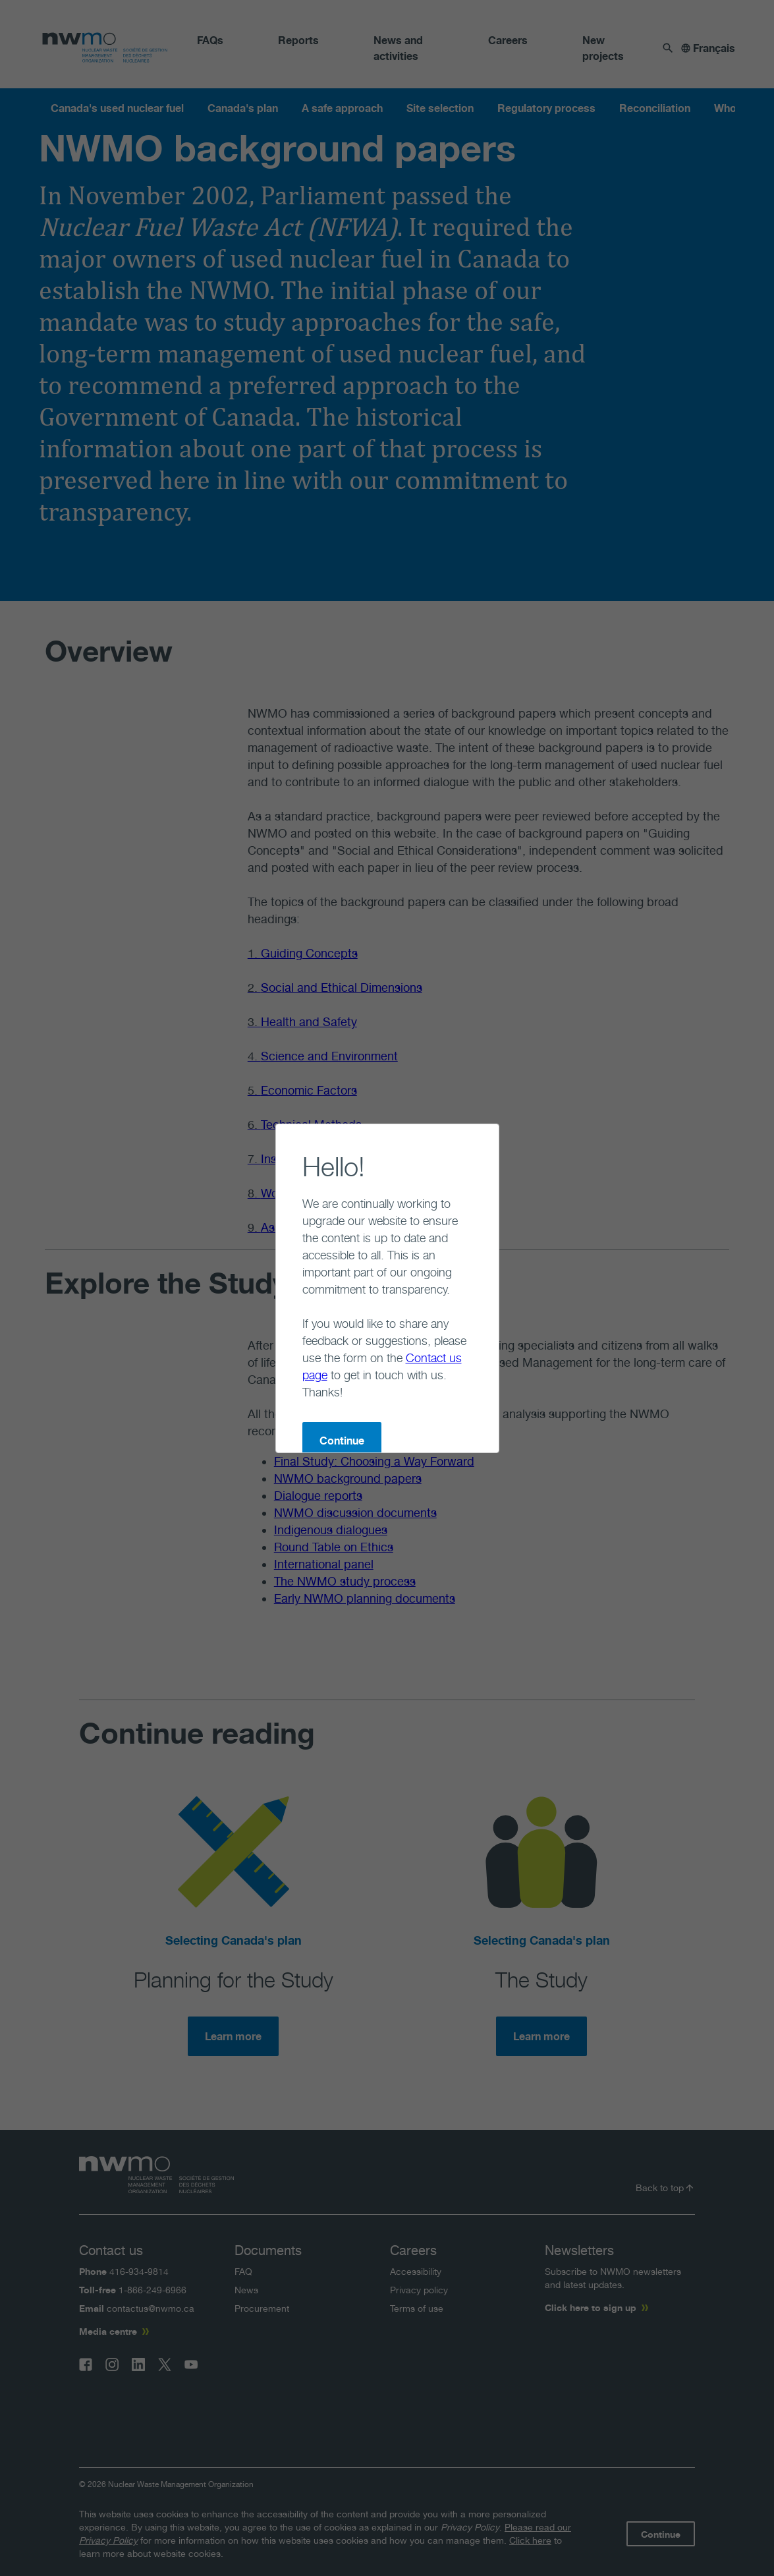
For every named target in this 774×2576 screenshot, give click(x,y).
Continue (289, 1372)
